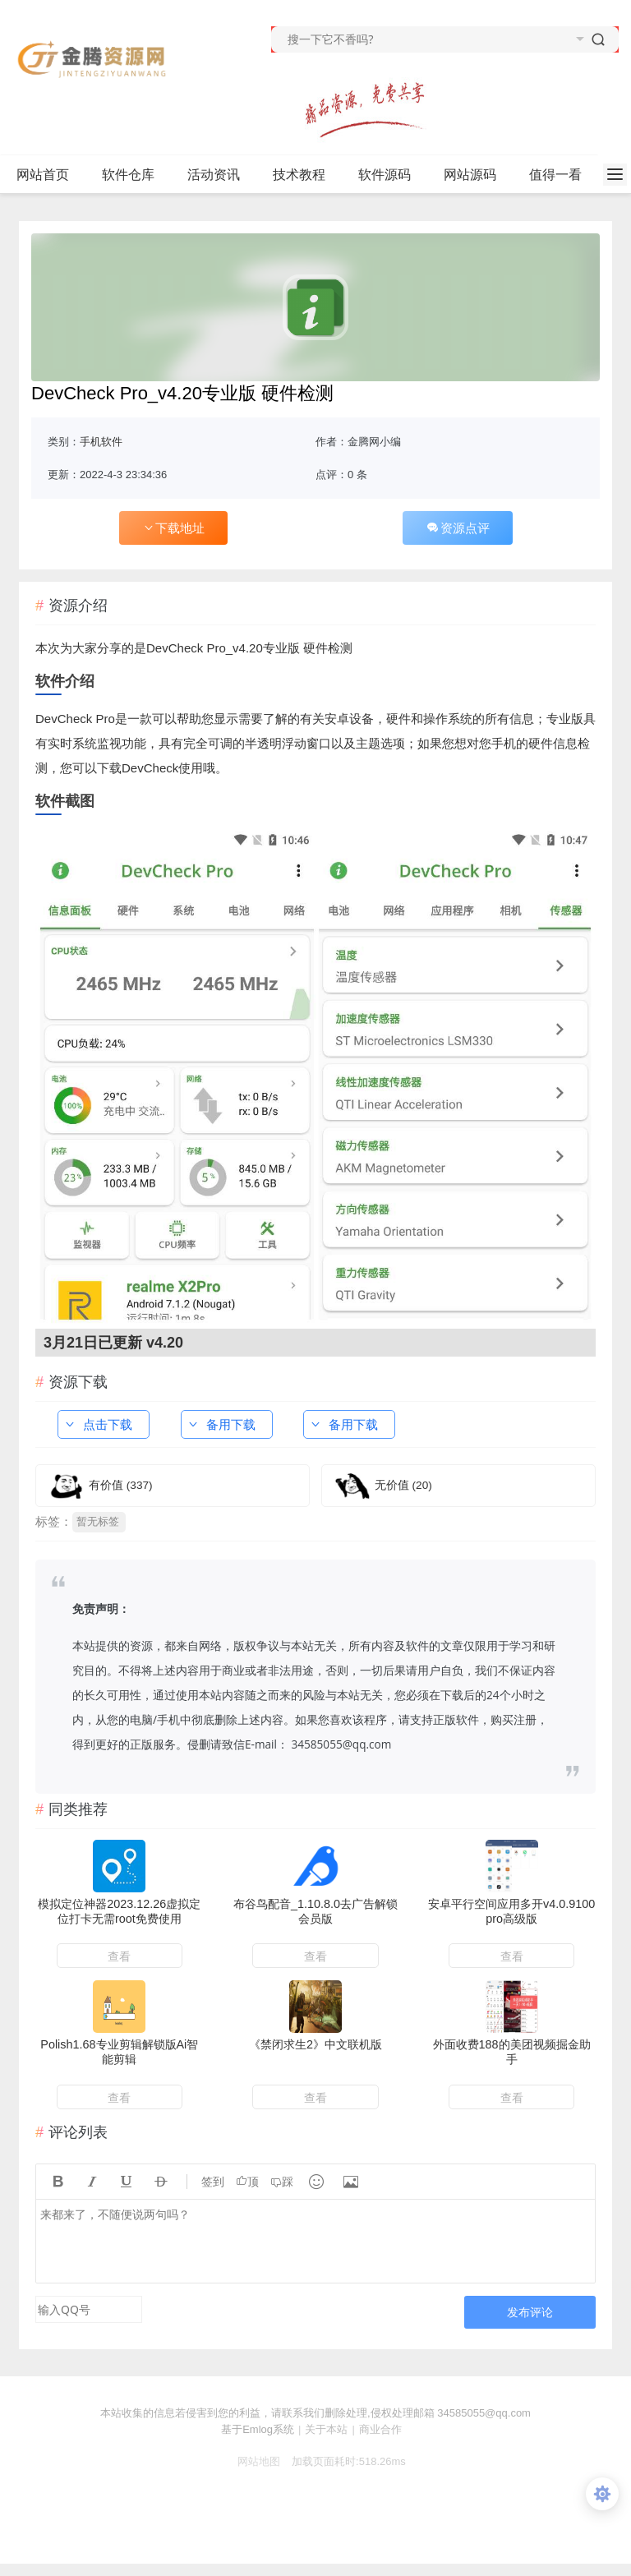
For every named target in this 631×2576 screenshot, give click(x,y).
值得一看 (562, 175)
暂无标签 (97, 1521)
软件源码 (391, 175)
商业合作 (380, 2429)
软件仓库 (135, 175)
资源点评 (458, 528)
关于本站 (326, 2429)
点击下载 (97, 1424)
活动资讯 (220, 175)
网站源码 (477, 175)
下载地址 (173, 528)
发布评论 (530, 2312)
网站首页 (42, 175)
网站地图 (252, 2461)
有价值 (121, 1485)
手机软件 (101, 441)
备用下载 (221, 1424)
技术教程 (306, 175)
